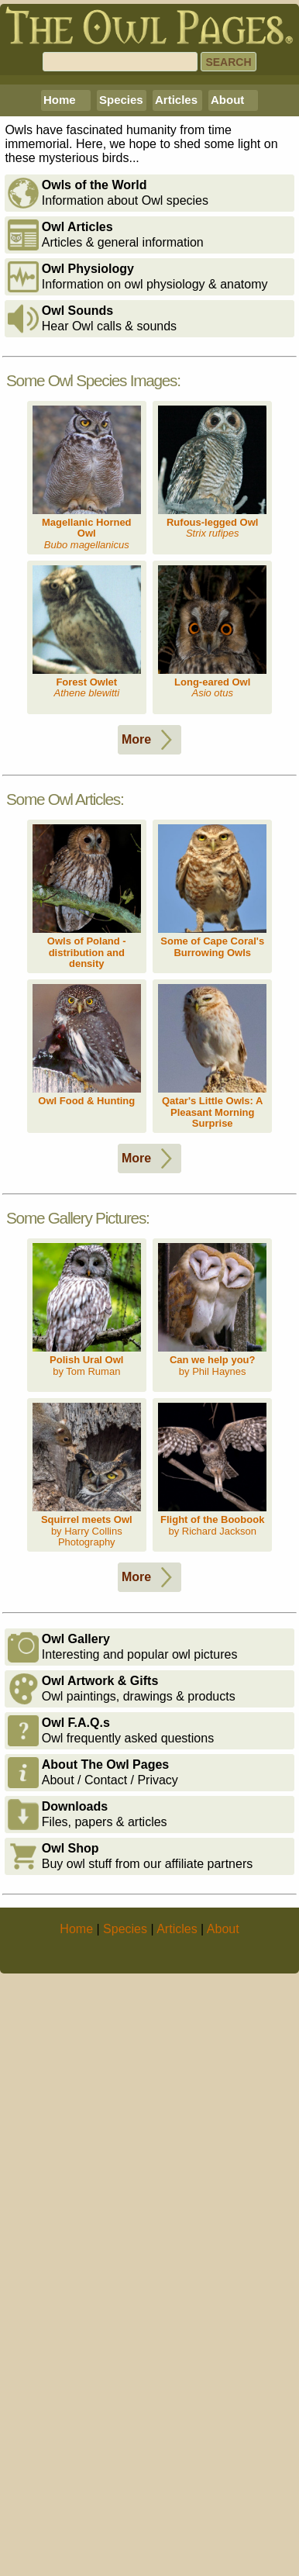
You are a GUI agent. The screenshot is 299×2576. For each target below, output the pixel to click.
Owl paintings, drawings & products (121, 1988)
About (227, 399)
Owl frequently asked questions (111, 2030)
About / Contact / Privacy (93, 2071)
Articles (176, 399)
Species (121, 399)
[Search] (120, 61)
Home (59, 399)
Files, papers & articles (87, 2113)
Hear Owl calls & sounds (92, 618)
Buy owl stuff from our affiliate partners (130, 2155)
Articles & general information (106, 534)
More (150, 1039)
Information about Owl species (108, 492)
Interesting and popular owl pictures (123, 1946)
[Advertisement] (149, 229)
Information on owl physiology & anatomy (138, 576)
